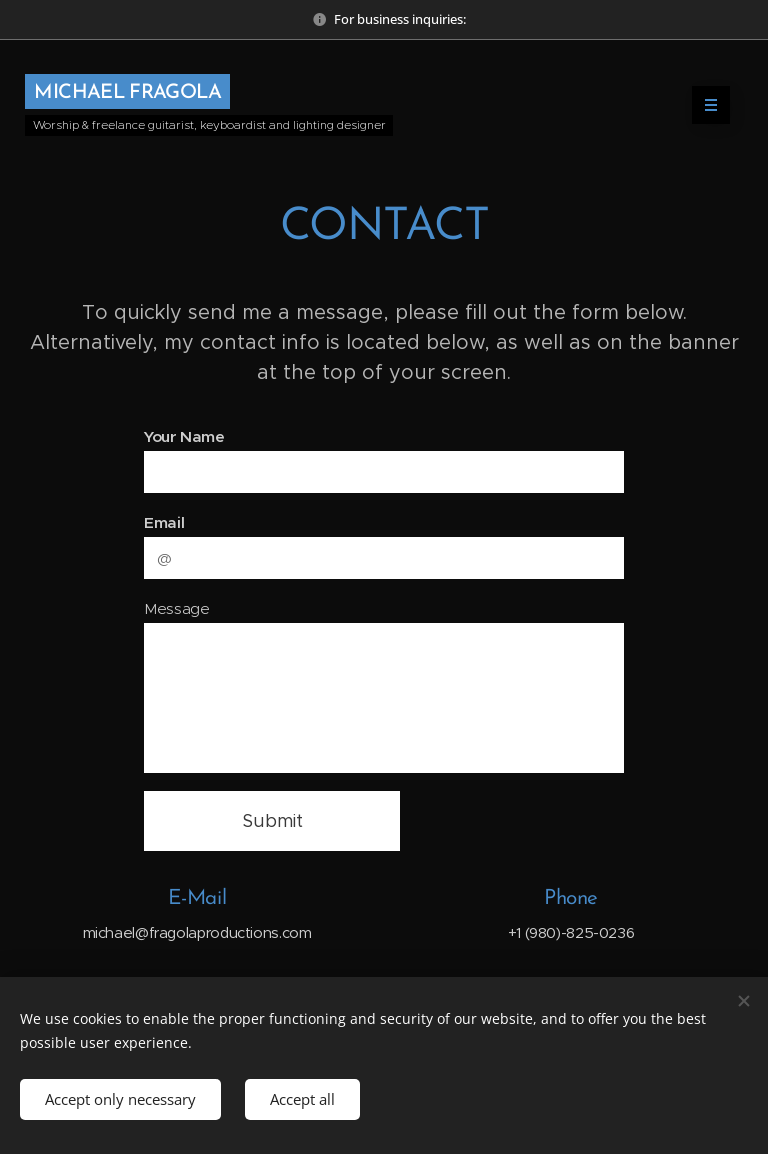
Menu (704, 105)
